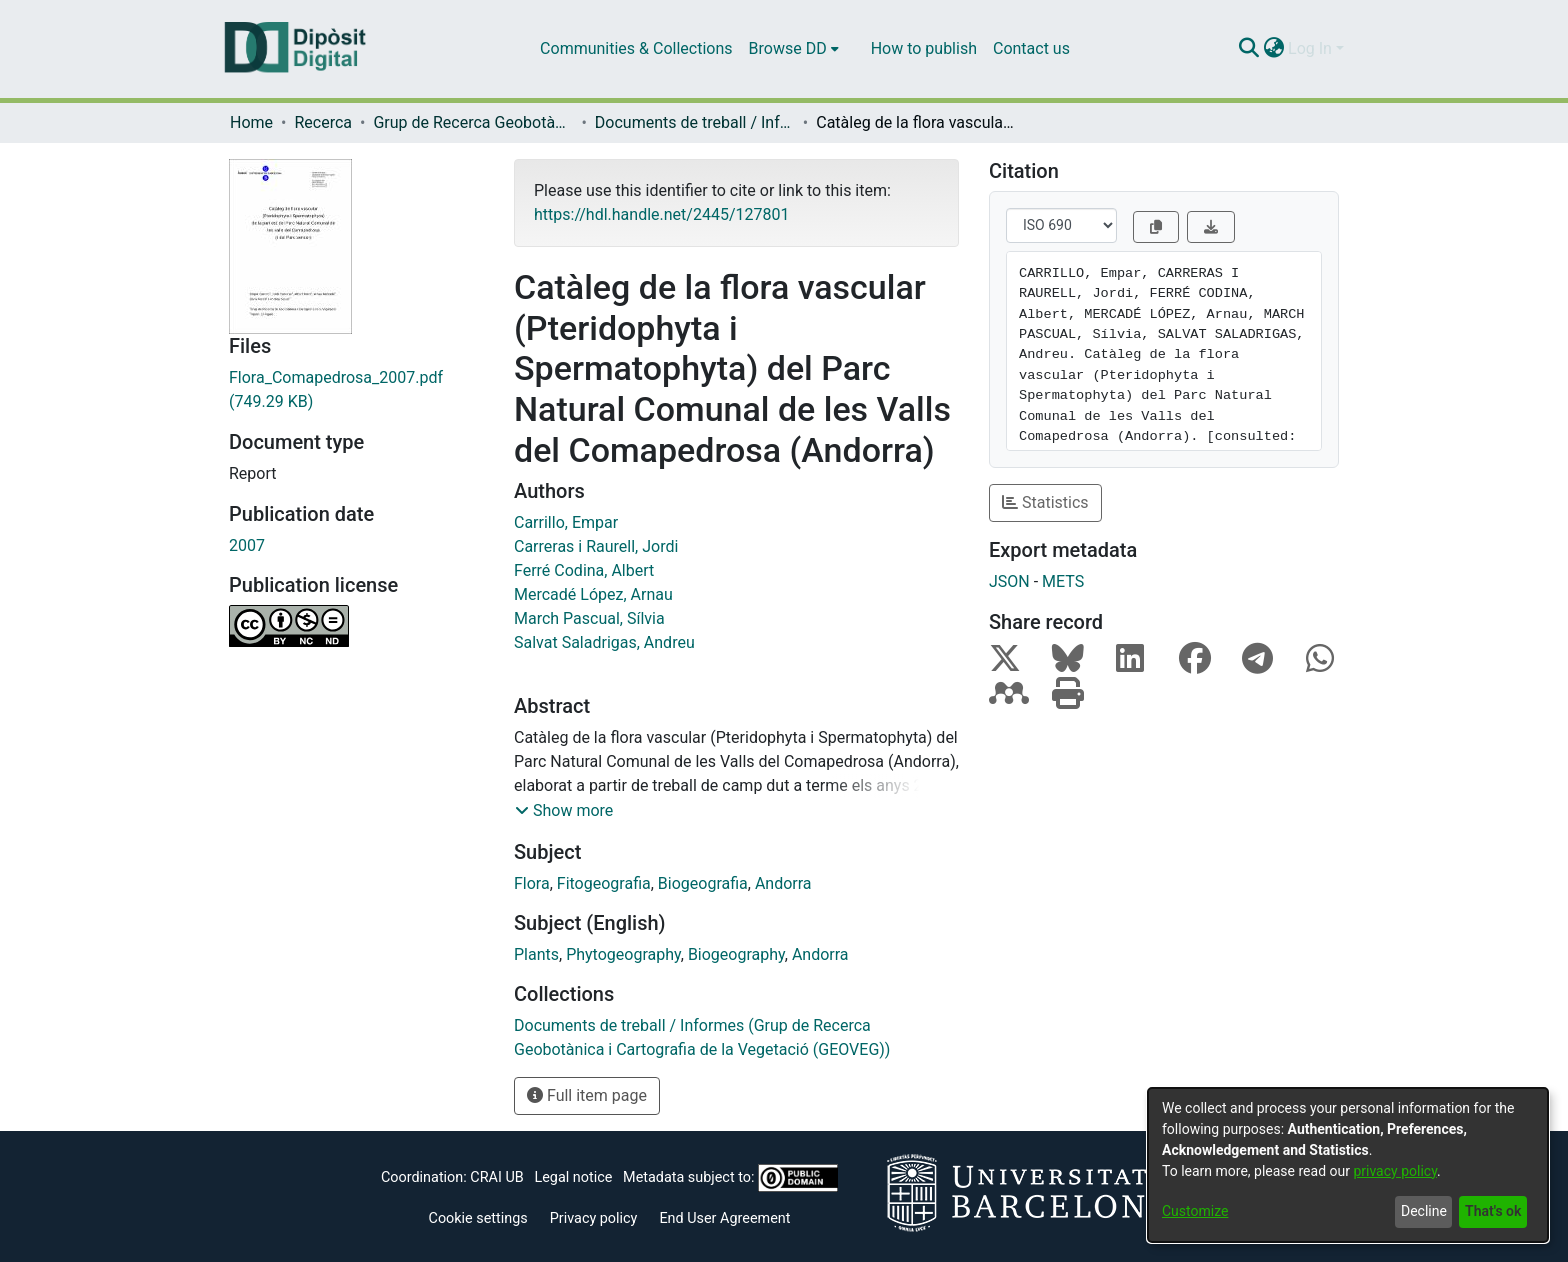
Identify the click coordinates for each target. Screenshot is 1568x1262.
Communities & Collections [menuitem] (636, 48)
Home (251, 122)
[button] (564, 811)
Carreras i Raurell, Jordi (596, 546)
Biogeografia (703, 883)
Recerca (323, 122)
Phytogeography (623, 954)
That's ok (1493, 1211)
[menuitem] (794, 49)
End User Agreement (724, 1218)
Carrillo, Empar (566, 522)
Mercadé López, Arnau (593, 594)
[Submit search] (1248, 49)
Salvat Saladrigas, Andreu (604, 642)
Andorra (783, 883)
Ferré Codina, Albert (584, 570)
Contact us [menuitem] (1031, 48)
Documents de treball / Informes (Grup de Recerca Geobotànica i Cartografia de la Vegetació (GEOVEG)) (695, 122)
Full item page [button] (587, 1095)
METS (1063, 581)
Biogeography (736, 954)
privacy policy (1395, 1171)
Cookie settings (478, 1218)
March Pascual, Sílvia (589, 618)
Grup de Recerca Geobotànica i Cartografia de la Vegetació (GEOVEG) (473, 122)
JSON (1009, 581)
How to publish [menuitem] (924, 48)
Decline (1424, 1211)
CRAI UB (496, 1177)
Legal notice (573, 1177)
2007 (247, 545)
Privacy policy (594, 1218)
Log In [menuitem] (1310, 48)
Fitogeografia (604, 883)
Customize (1195, 1211)
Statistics (1045, 502)
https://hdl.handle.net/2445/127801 (661, 214)
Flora (532, 883)
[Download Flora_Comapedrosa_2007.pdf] (356, 390)
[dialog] (1348, 1165)
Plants (536, 954)
